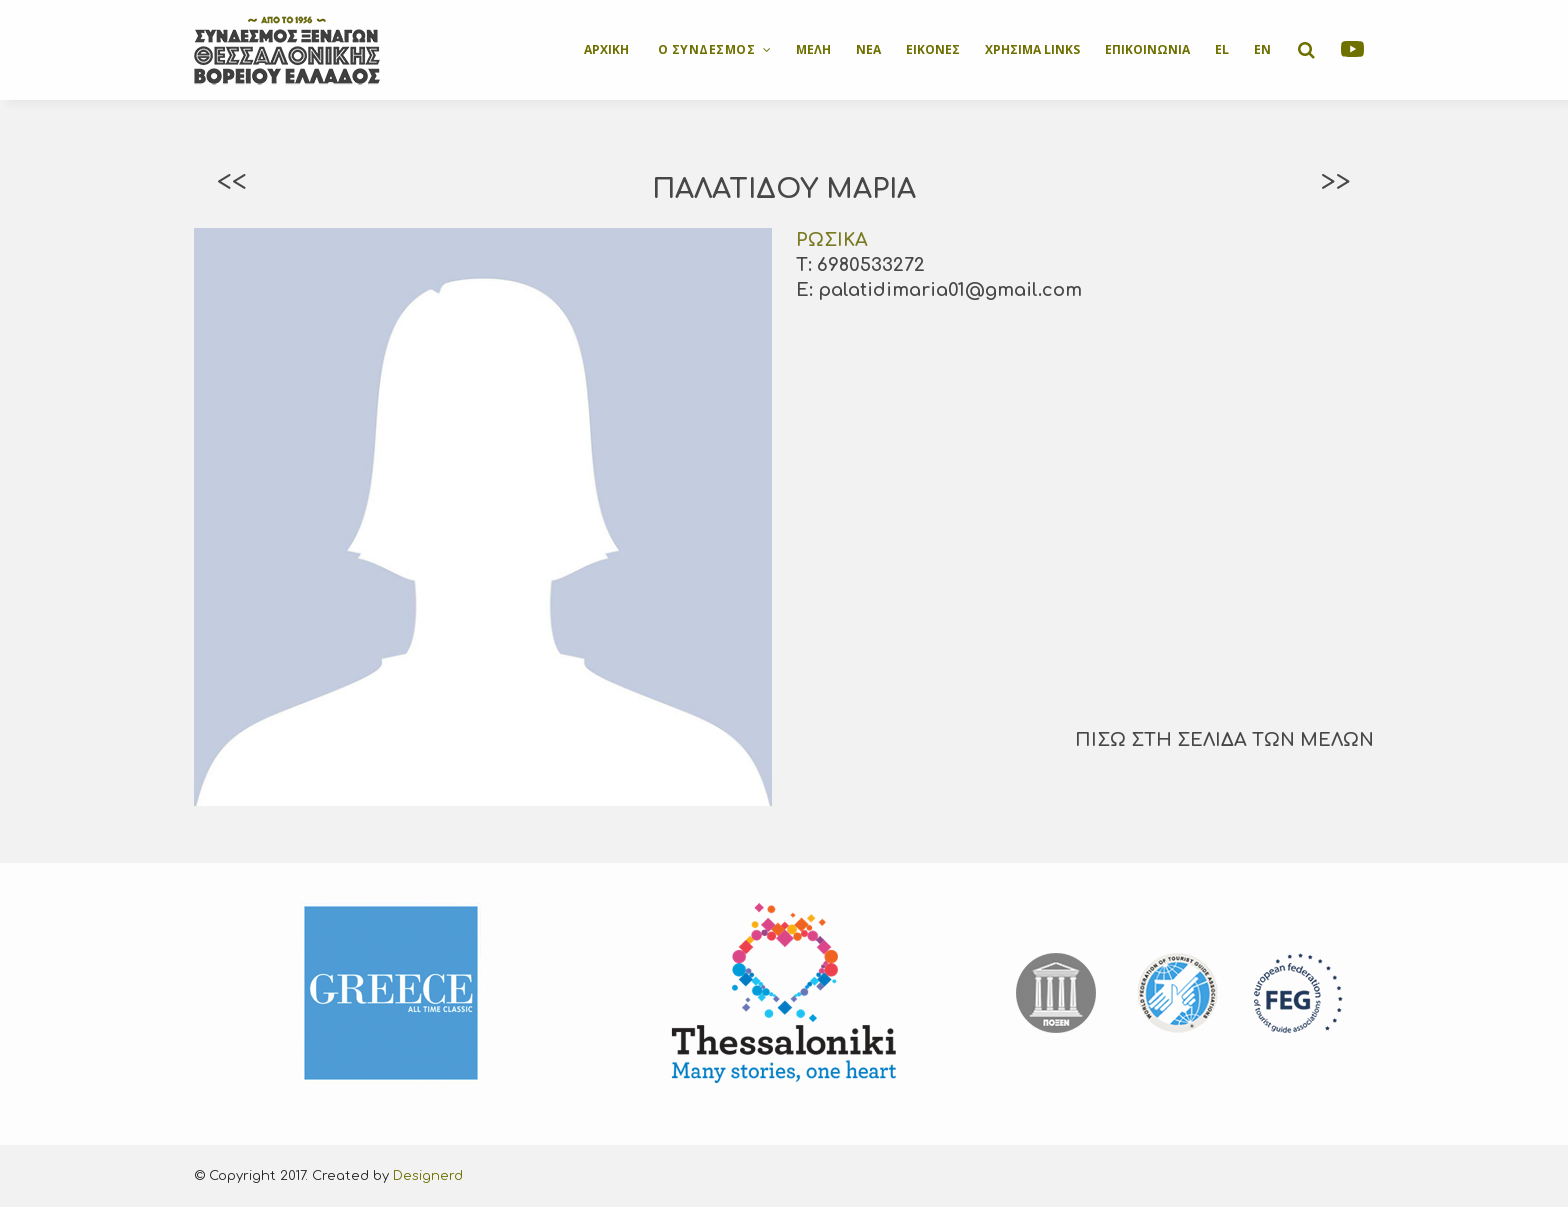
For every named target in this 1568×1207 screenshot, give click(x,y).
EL (1222, 49)
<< (232, 182)
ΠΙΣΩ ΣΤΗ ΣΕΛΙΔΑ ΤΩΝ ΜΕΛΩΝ (1224, 740)
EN (1262, 49)
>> (1336, 182)
